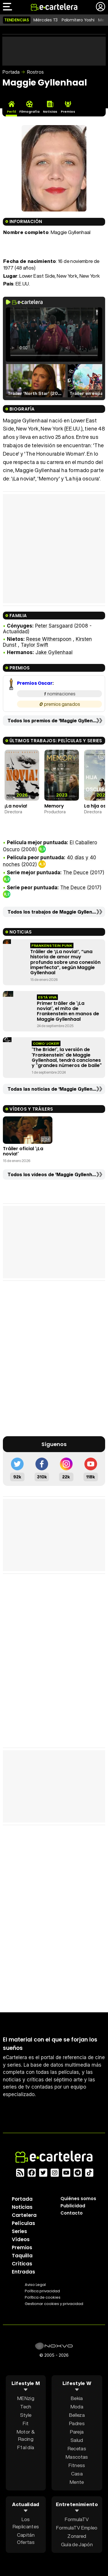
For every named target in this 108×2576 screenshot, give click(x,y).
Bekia (77, 2398)
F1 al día (25, 2447)
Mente (77, 2482)
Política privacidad (42, 2291)
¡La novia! (16, 806)
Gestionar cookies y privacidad (54, 2303)
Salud (77, 2440)
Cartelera (24, 2215)
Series (19, 2231)
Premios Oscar (34, 683)
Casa (77, 2473)
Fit (26, 2423)
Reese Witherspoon (48, 639)
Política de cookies (42, 2297)
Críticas (22, 2263)
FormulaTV (77, 2519)
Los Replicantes (26, 2523)
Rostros (35, 72)
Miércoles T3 (45, 20)
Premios (22, 2247)
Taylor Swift (34, 645)
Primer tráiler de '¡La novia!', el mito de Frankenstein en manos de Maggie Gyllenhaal (68, 1011)
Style (26, 2415)
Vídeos (21, 2239)
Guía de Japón (77, 2544)
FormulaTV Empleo (76, 2527)
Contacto (71, 2213)
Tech (25, 2406)
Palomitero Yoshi (78, 20)
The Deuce (75, 872)
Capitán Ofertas (26, 2538)
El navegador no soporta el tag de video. (54, 334)
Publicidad (72, 2206)
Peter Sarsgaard (54, 626)
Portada (11, 72)
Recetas (77, 2448)
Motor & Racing (26, 2435)
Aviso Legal (35, 2284)
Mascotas (77, 2456)
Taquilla (22, 2255)
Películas (23, 2223)
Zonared (76, 2536)
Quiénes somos (78, 2198)
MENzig (25, 2398)
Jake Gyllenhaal (54, 652)
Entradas (23, 2271)
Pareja (77, 2431)
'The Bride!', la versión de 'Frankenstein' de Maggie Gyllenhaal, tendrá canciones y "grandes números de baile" (67, 1057)
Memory (54, 806)
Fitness (77, 2465)
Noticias (22, 2207)
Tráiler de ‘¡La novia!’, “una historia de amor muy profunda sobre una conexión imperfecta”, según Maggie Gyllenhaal (65, 962)
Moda (77, 2406)
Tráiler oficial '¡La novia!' (23, 1151)
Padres (77, 2423)
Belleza (77, 2415)
